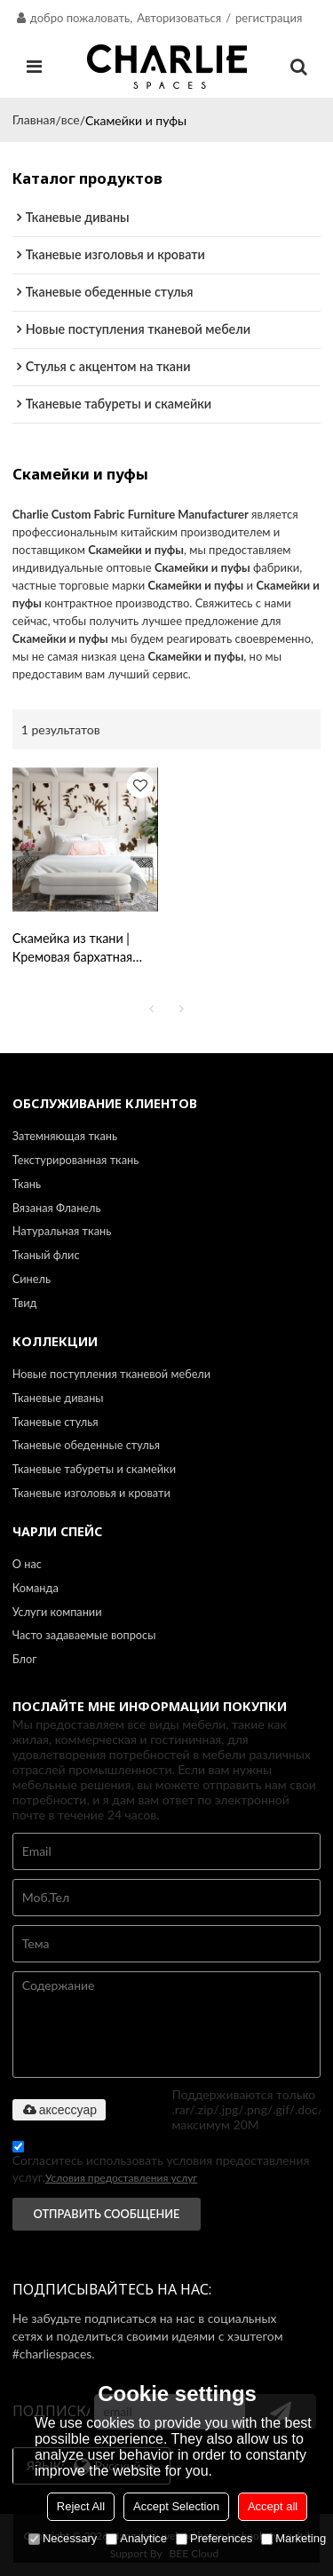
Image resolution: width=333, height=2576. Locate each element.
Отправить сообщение (107, 2214)
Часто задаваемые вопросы (84, 1635)
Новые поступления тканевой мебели (111, 1374)
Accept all (272, 2506)
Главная (34, 119)
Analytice (136, 2538)
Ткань (26, 1184)
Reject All (81, 2506)
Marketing (293, 2538)
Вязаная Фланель (56, 1208)
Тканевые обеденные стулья (86, 1445)
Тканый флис (46, 1255)
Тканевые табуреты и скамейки (94, 1469)
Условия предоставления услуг (121, 2177)
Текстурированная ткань (75, 1160)
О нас (27, 1564)
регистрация (268, 18)
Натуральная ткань (62, 1231)
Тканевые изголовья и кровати (91, 1493)
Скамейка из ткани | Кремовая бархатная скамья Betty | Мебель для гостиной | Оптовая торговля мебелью (81, 949)
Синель (31, 1279)
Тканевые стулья (55, 1422)
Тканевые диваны (58, 1398)
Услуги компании (57, 1612)
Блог (24, 1659)
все (70, 119)
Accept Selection (176, 2506)
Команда (35, 1588)
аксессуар (59, 2110)
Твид (24, 1303)
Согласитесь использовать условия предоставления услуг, (161, 2165)
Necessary (62, 2538)
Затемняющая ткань (64, 1136)
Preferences (214, 2538)
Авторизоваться (179, 18)
